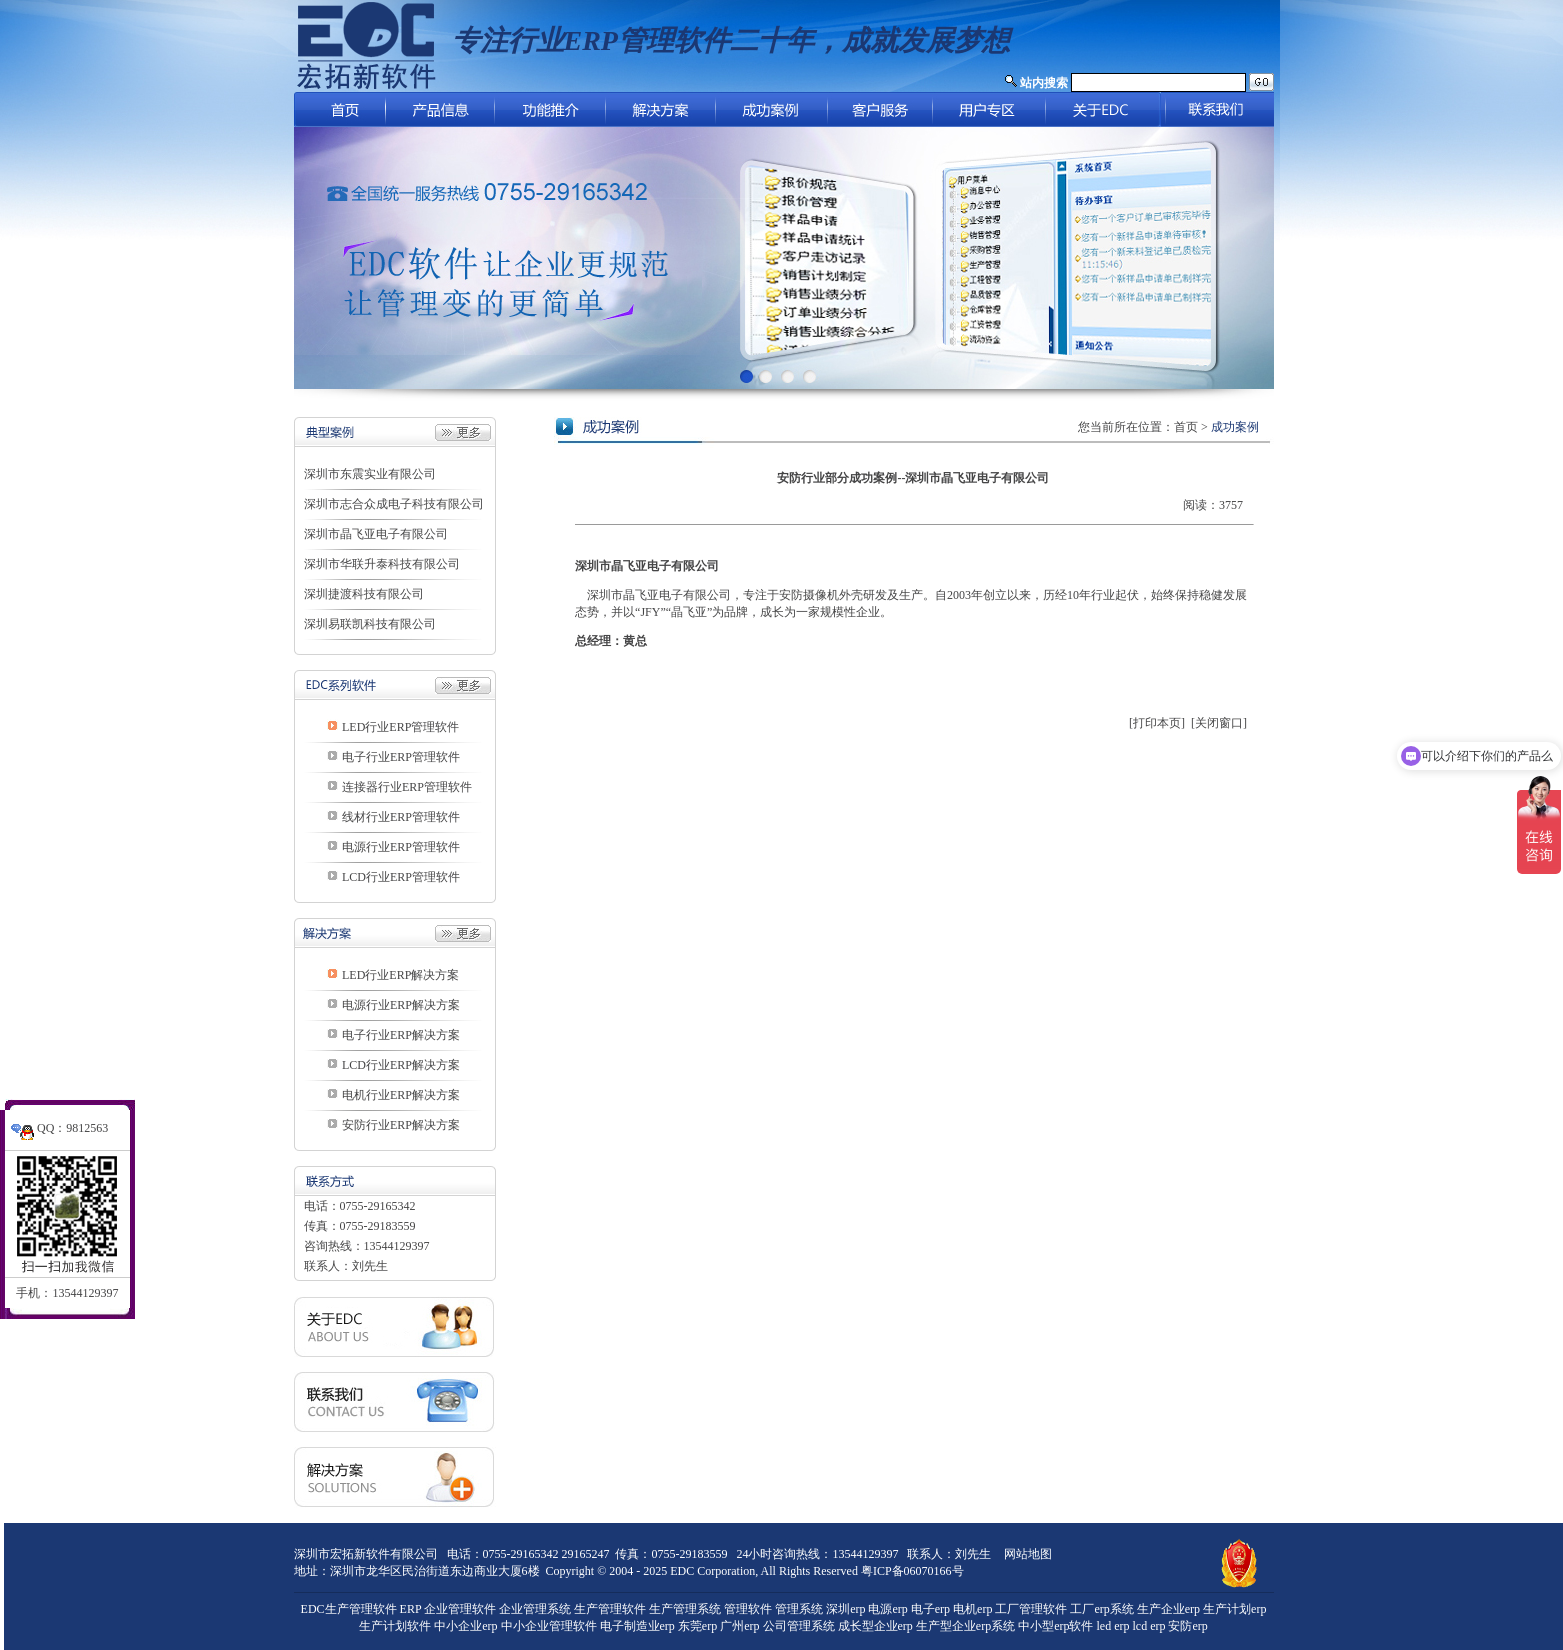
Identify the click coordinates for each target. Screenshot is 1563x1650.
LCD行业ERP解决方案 (401, 1065)
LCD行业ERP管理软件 (401, 877)
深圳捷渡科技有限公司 (364, 594)
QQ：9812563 (59, 1118)
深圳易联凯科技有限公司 (370, 624)
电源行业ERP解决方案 (401, 1005)
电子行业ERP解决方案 (401, 1035)
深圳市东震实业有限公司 (370, 474)
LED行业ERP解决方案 (400, 975)
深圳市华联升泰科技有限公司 (382, 564)
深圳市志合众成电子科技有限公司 (394, 504)
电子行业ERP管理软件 (401, 757)
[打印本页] (1157, 723)
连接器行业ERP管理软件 (407, 787)
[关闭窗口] (1219, 723)
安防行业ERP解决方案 (401, 1125)
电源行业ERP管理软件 (401, 847)
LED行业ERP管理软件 (400, 727)
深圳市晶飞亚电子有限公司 (376, 534)
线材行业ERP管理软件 (401, 817)
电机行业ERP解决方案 (401, 1095)
